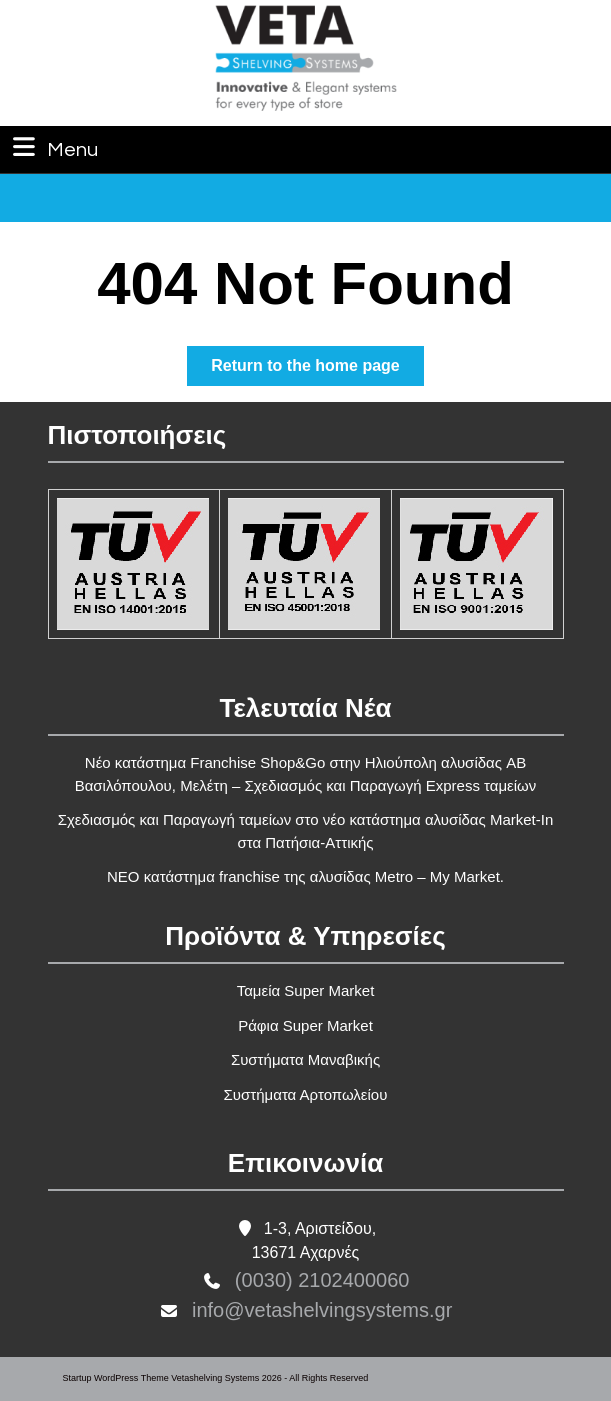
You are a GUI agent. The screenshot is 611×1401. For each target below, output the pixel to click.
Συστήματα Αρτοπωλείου (306, 1094)
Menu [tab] (53, 147)
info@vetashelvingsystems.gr (322, 1310)
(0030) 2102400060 (322, 1280)
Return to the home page (317, 369)
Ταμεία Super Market (306, 990)
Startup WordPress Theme (116, 1378)
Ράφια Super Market (305, 1025)
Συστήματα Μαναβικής (305, 1059)
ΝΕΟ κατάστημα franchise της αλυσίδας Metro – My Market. (305, 876)
